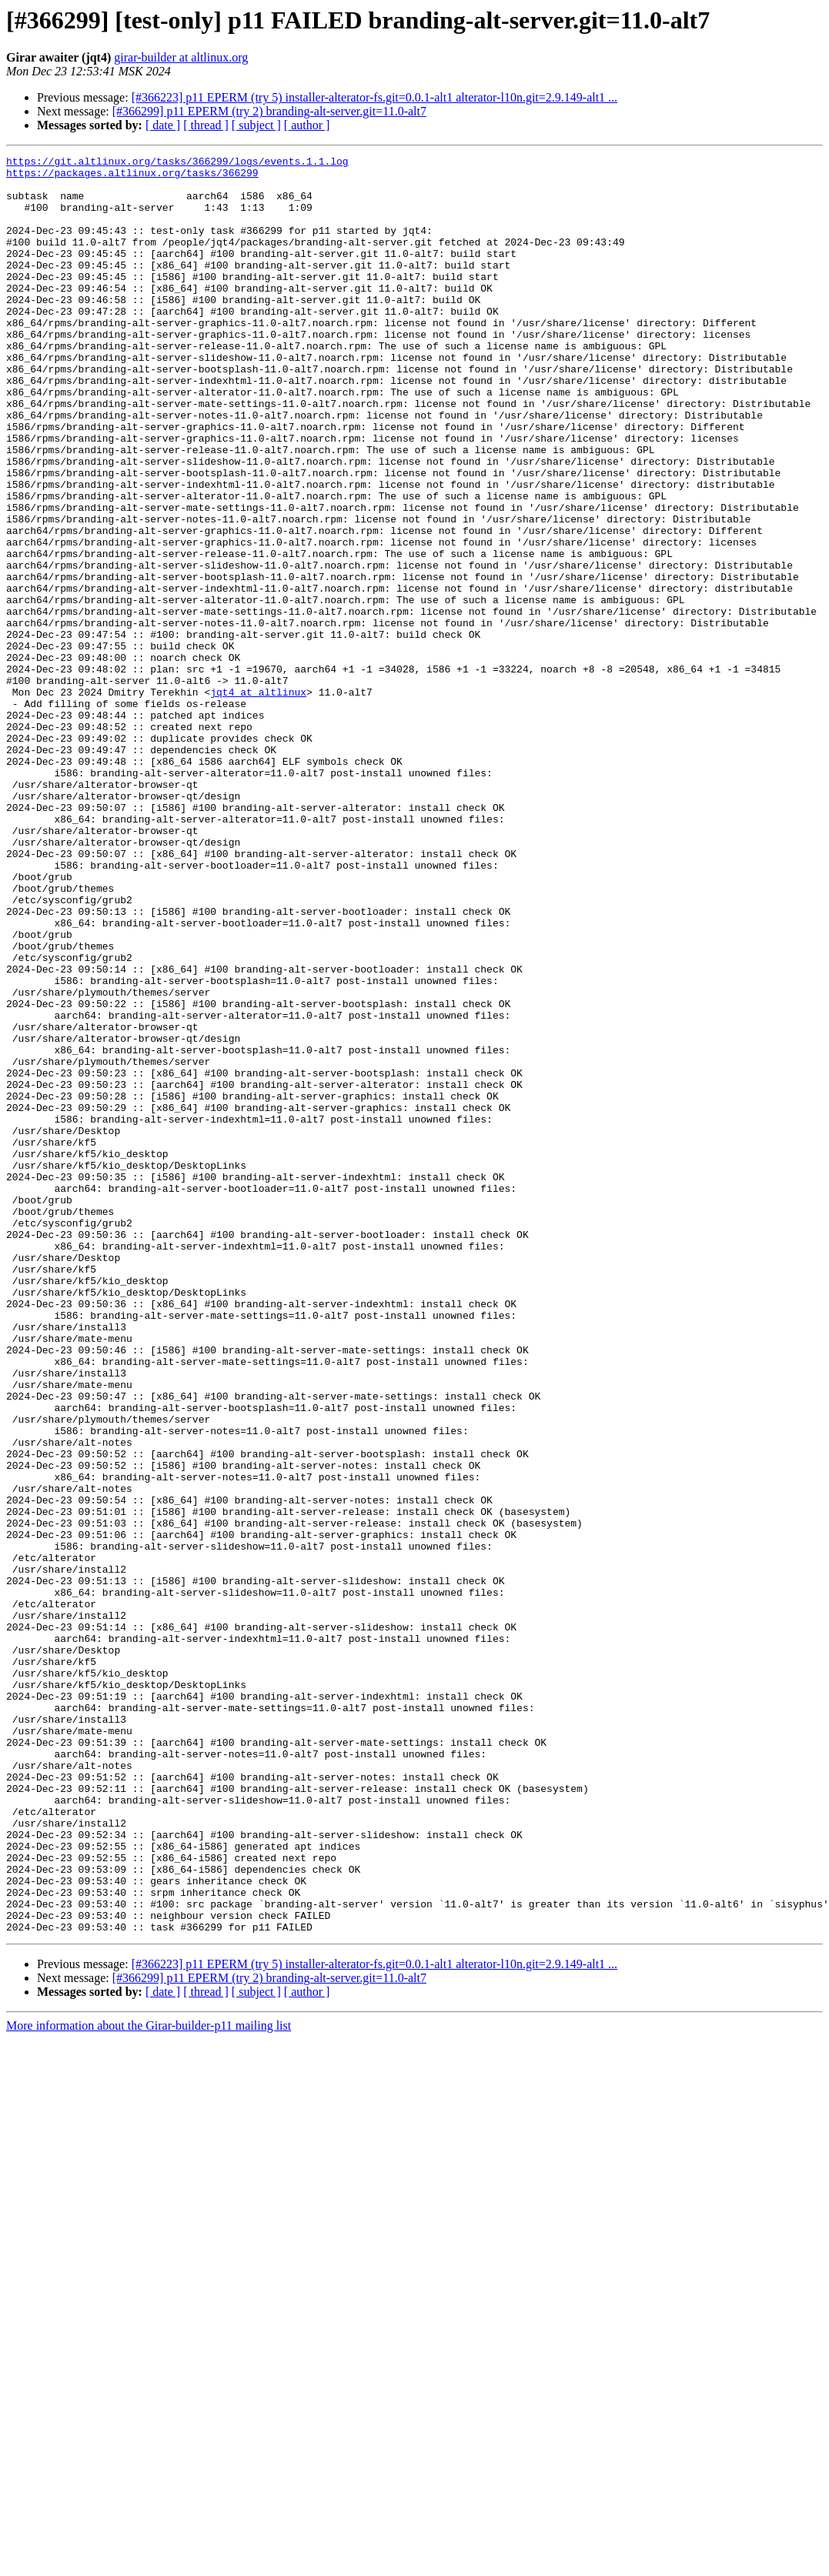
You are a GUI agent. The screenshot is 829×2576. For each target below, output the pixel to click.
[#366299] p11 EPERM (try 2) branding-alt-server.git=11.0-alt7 (269, 111)
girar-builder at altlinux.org (181, 57)
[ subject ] (256, 125)
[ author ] (307, 125)
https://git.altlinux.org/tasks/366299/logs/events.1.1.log (177, 163)
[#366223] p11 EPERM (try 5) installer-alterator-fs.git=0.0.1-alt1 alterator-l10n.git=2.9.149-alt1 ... (374, 97)
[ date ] (162, 125)
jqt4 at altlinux (258, 800)
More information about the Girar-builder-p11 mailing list (148, 2380)
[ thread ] (206, 125)
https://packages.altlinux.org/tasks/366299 (132, 177)
